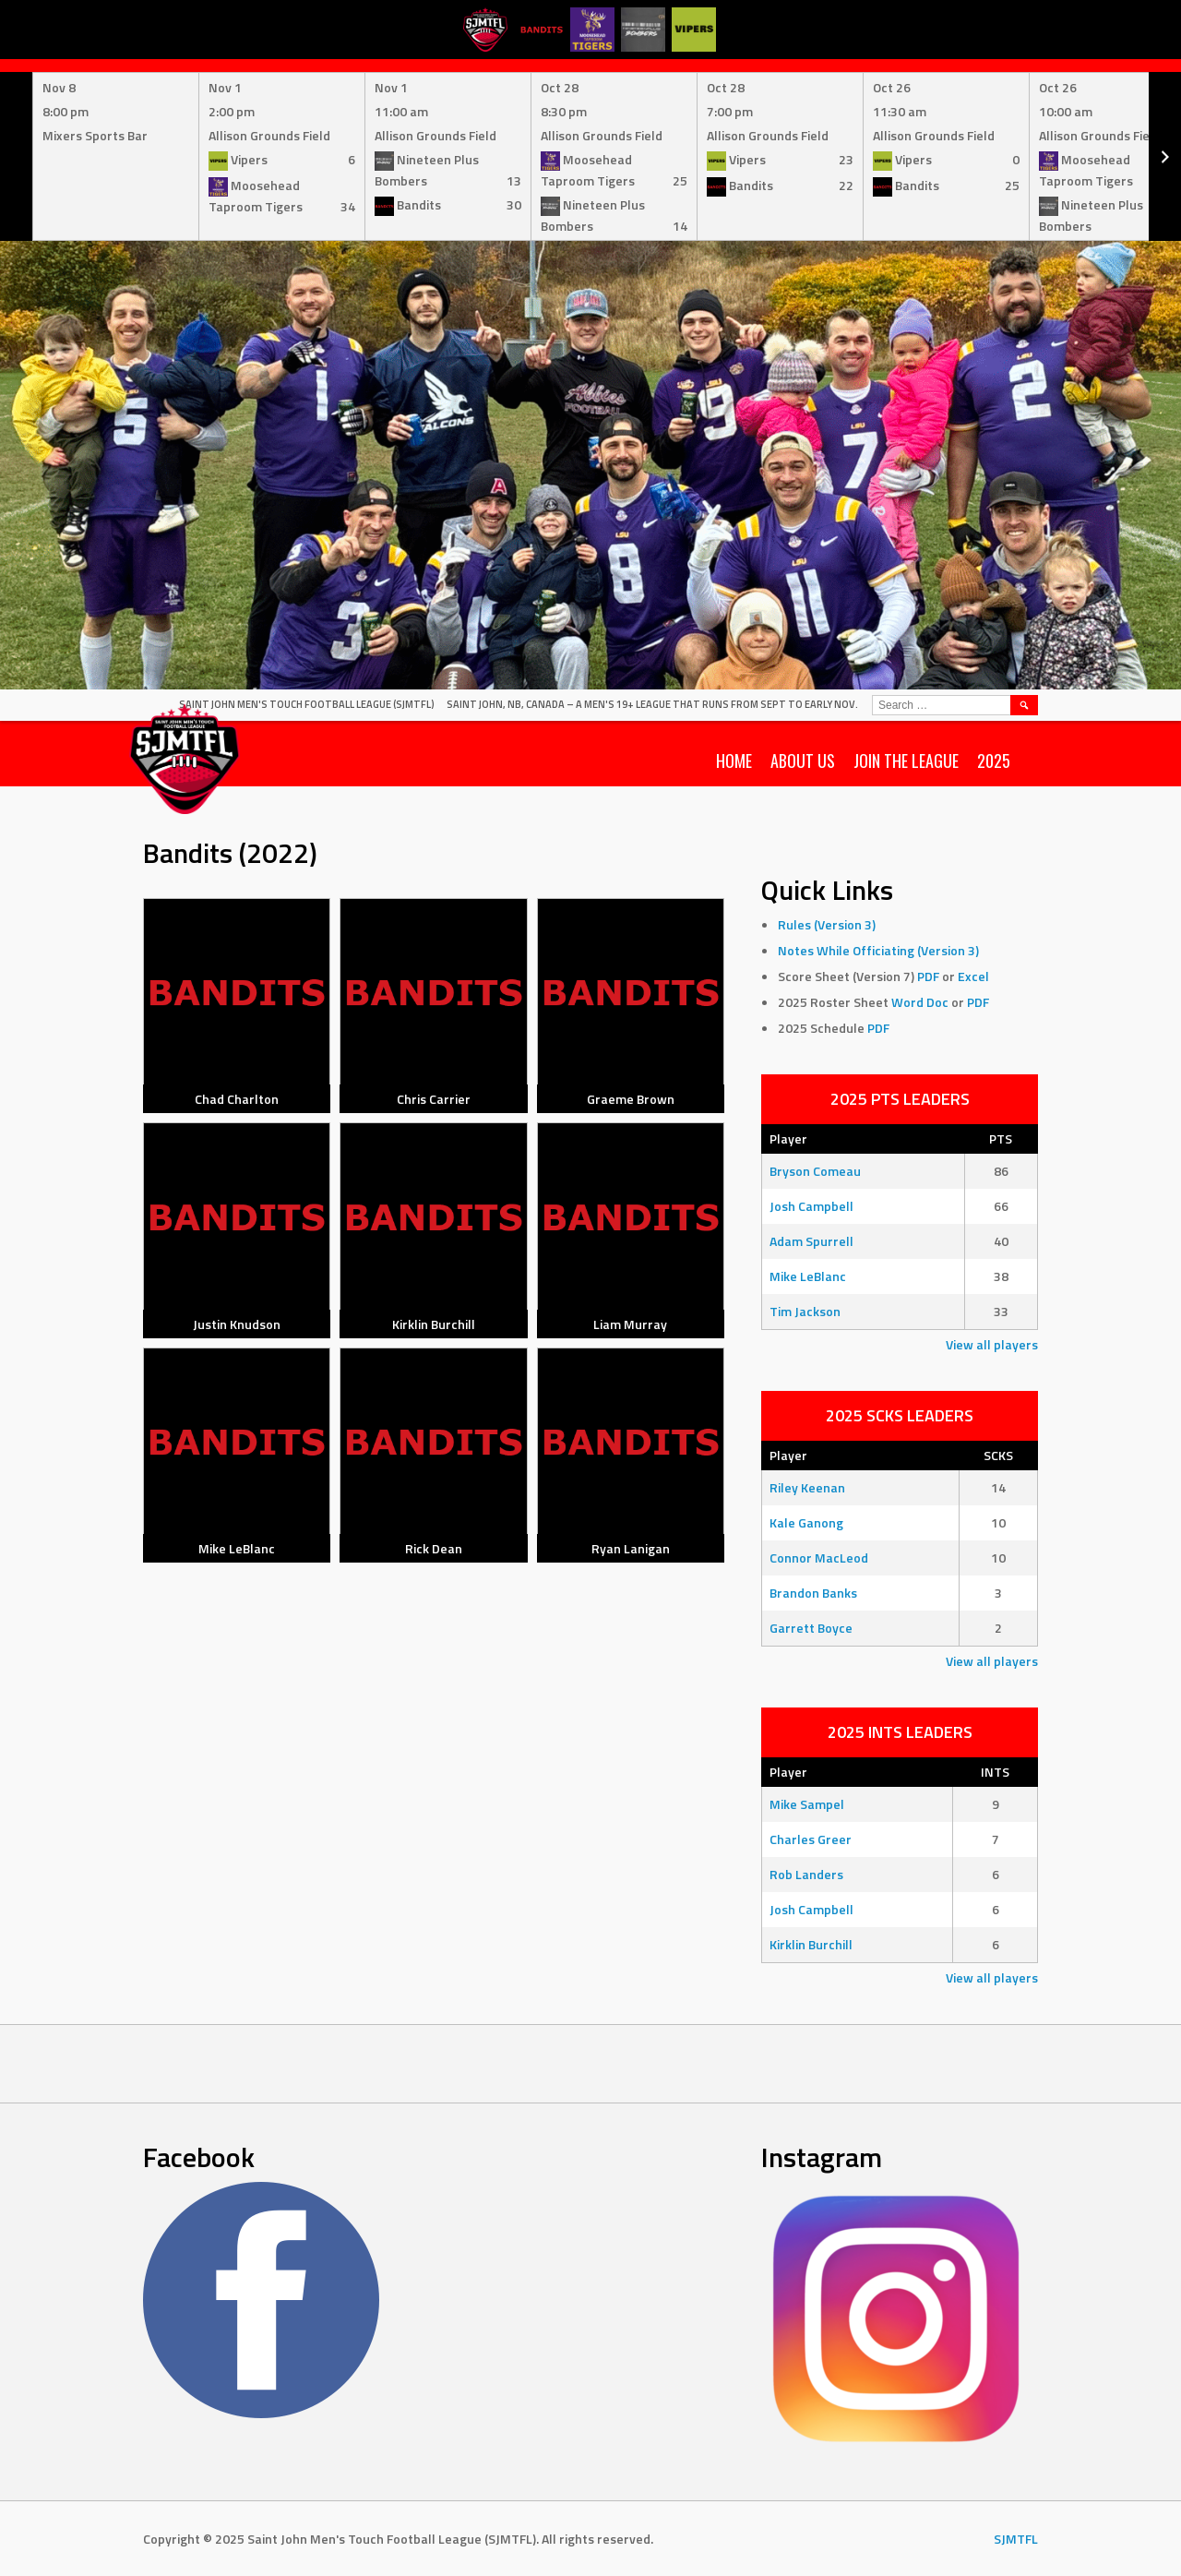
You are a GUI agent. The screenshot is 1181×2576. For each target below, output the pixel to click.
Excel (973, 976)
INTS (995, 1771)
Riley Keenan (807, 1487)
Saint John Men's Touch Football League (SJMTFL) (307, 704)
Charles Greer (810, 1839)
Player (788, 1138)
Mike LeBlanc (807, 1276)
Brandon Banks (813, 1592)
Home (734, 761)
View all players (992, 1344)
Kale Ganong (806, 1522)
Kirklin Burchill (811, 1944)
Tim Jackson (805, 1311)
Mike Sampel (806, 1804)
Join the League (906, 761)
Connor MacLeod (818, 1557)
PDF (928, 976)
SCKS (998, 1455)
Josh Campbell (811, 1206)
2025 (993, 761)
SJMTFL (1016, 2538)
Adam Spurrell (811, 1241)
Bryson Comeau (815, 1170)
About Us (802, 761)
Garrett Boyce (811, 1627)
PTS (1000, 1138)
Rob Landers (806, 1874)
